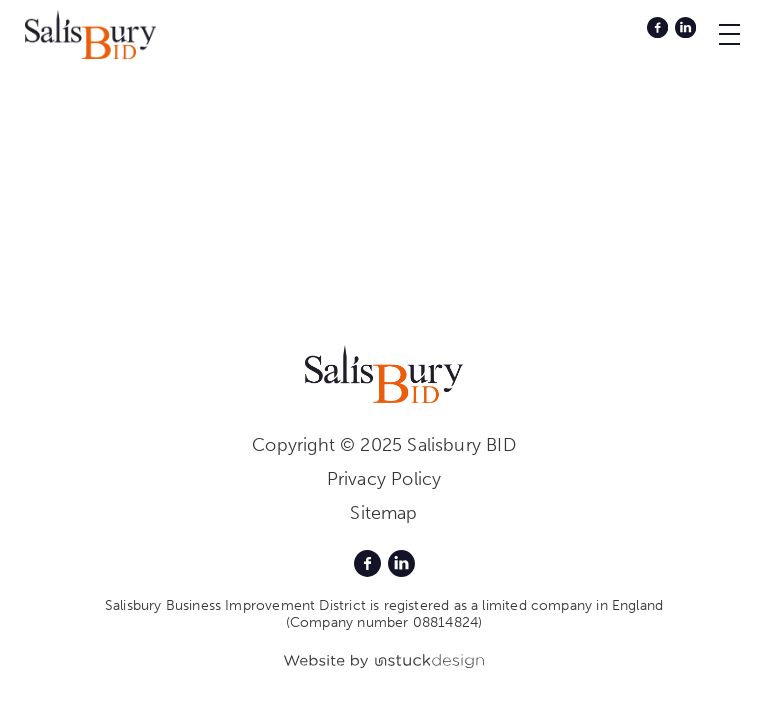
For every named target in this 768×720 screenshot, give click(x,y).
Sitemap (383, 513)
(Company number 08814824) (384, 622)
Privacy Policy (384, 479)
